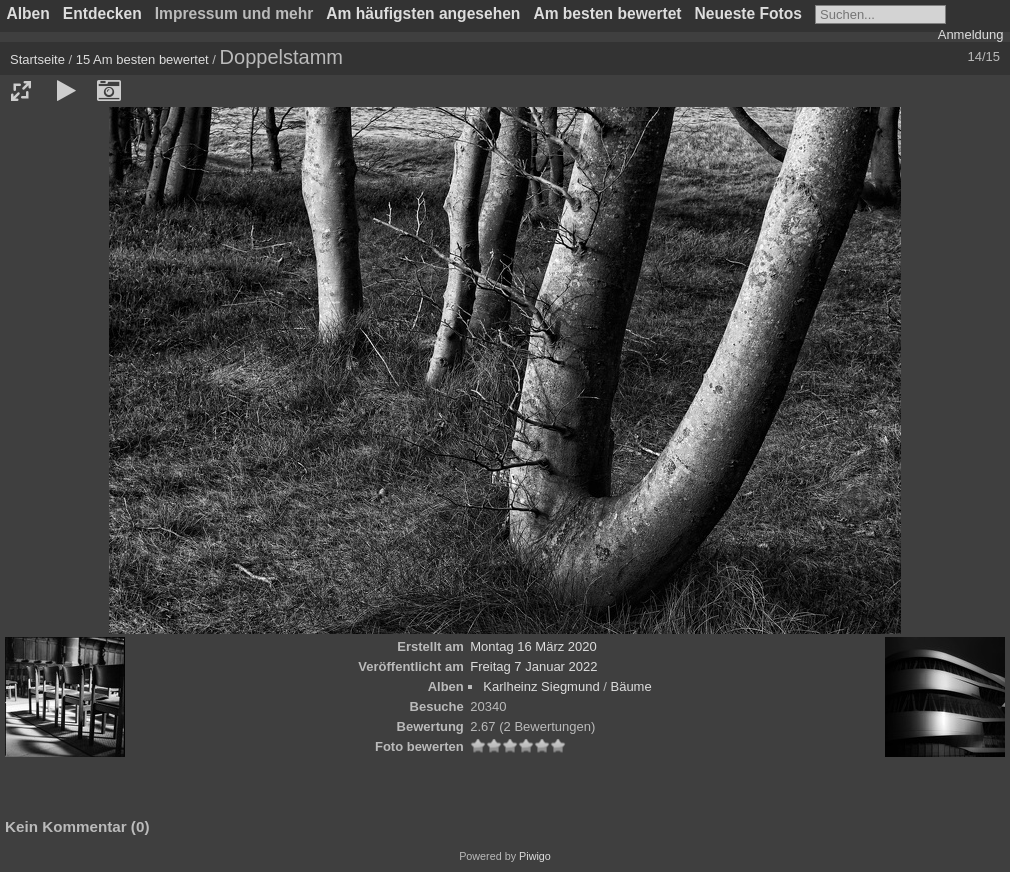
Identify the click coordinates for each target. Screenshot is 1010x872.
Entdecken (102, 13)
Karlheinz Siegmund (541, 686)
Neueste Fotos (748, 13)
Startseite (37, 59)
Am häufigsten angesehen (423, 13)
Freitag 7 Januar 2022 (533, 666)
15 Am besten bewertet (142, 59)
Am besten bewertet (607, 13)
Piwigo (535, 856)
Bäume (630, 686)
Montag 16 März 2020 (533, 646)
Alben (28, 13)
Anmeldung (971, 34)
